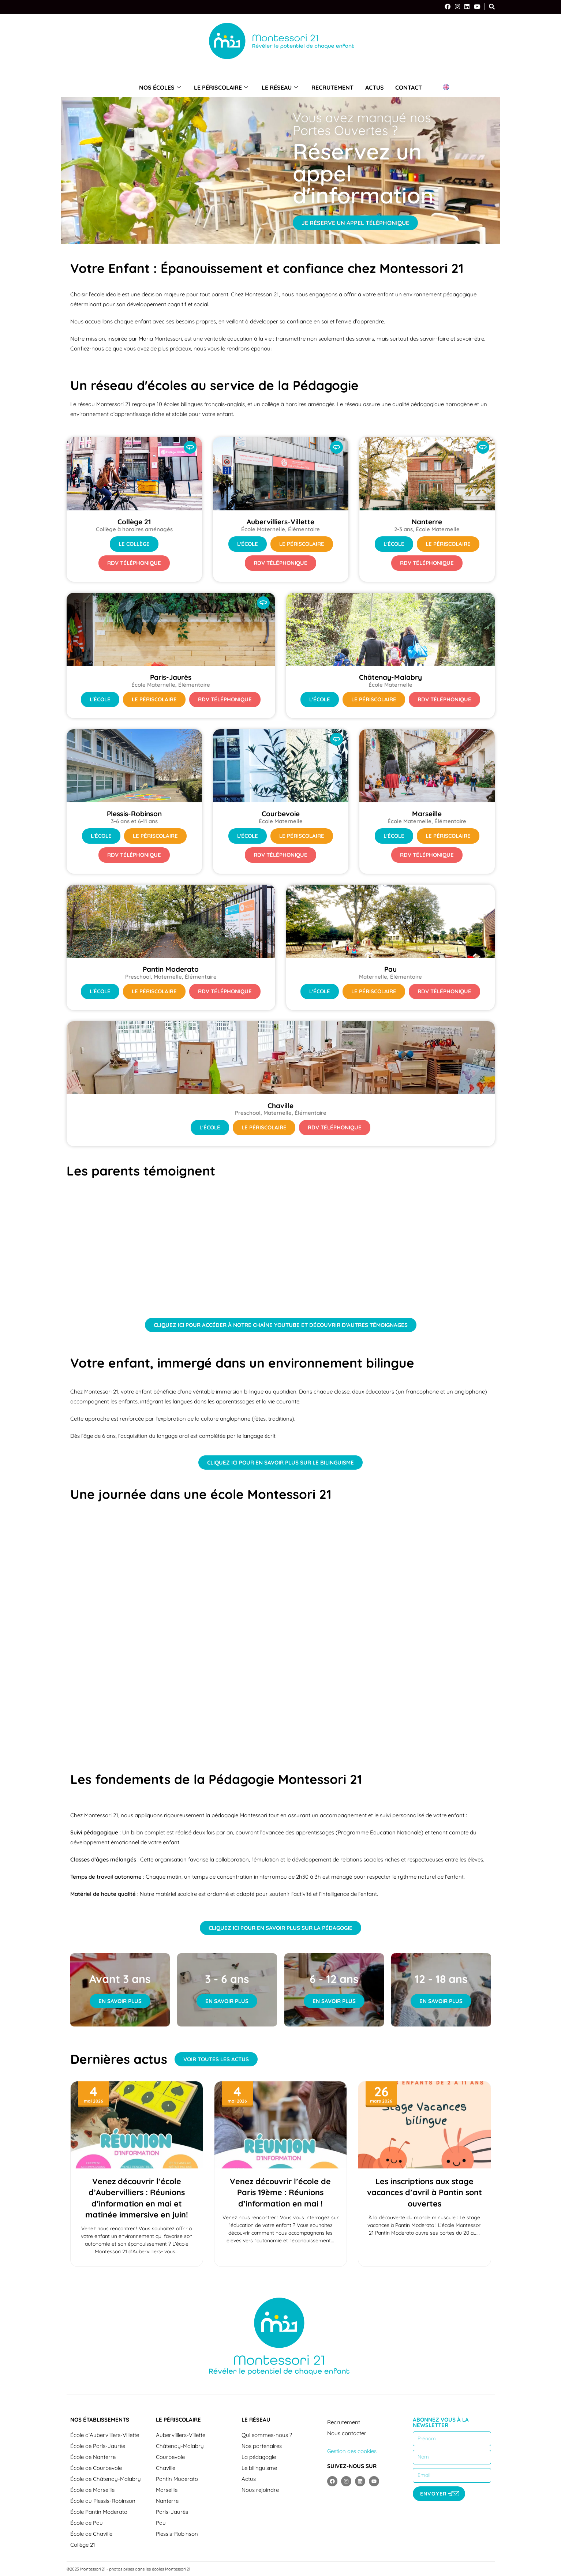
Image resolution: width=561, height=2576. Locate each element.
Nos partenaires (262, 2445)
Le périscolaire (223, 87)
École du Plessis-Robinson (102, 2500)
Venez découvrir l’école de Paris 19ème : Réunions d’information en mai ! (280, 2192)
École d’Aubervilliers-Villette (104, 2434)
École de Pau (86, 2522)
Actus (373, 87)
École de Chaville (91, 2533)
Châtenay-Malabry (180, 2445)
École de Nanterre (93, 2456)
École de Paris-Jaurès (97, 2445)
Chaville (165, 2467)
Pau (161, 2522)
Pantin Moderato (177, 2478)
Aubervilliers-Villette (180, 2434)
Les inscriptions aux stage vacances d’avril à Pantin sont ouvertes (424, 2192)
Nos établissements (99, 2419)
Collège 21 (82, 2544)
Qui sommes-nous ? (267, 2434)
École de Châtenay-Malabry (105, 2478)
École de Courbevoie (96, 2467)
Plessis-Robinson (177, 2533)
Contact (407, 87)
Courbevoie (170, 2456)
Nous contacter (346, 2433)
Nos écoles (162, 87)
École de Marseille (92, 2489)
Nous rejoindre (260, 2489)
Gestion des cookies (352, 2451)
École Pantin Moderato (98, 2511)
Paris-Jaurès (172, 2511)
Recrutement (332, 87)
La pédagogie (259, 2456)
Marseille (166, 2489)
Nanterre (167, 2500)
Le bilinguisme (259, 2467)
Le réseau (281, 87)
